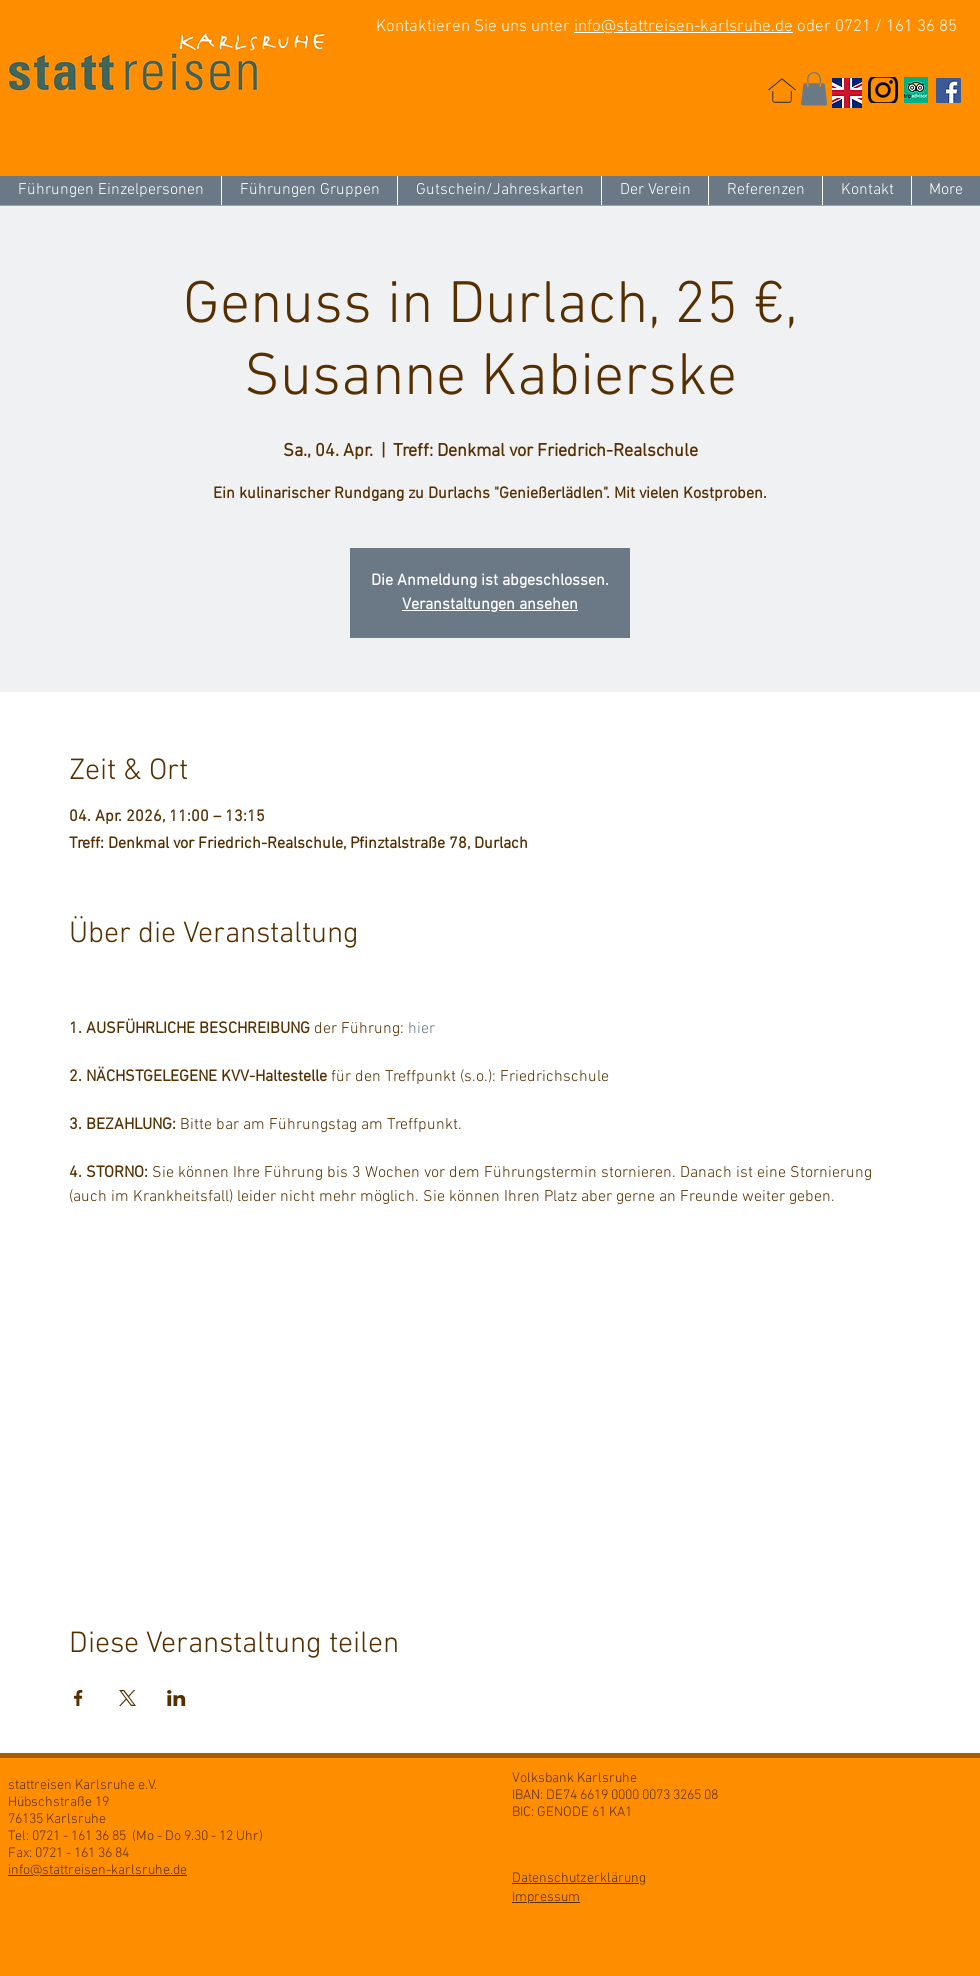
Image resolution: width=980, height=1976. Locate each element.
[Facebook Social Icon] (948, 90)
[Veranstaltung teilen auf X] (127, 1698)
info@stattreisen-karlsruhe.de (683, 27)
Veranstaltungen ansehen (490, 605)
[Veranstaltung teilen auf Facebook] (78, 1698)
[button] (814, 88)
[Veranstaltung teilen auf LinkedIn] (176, 1698)
